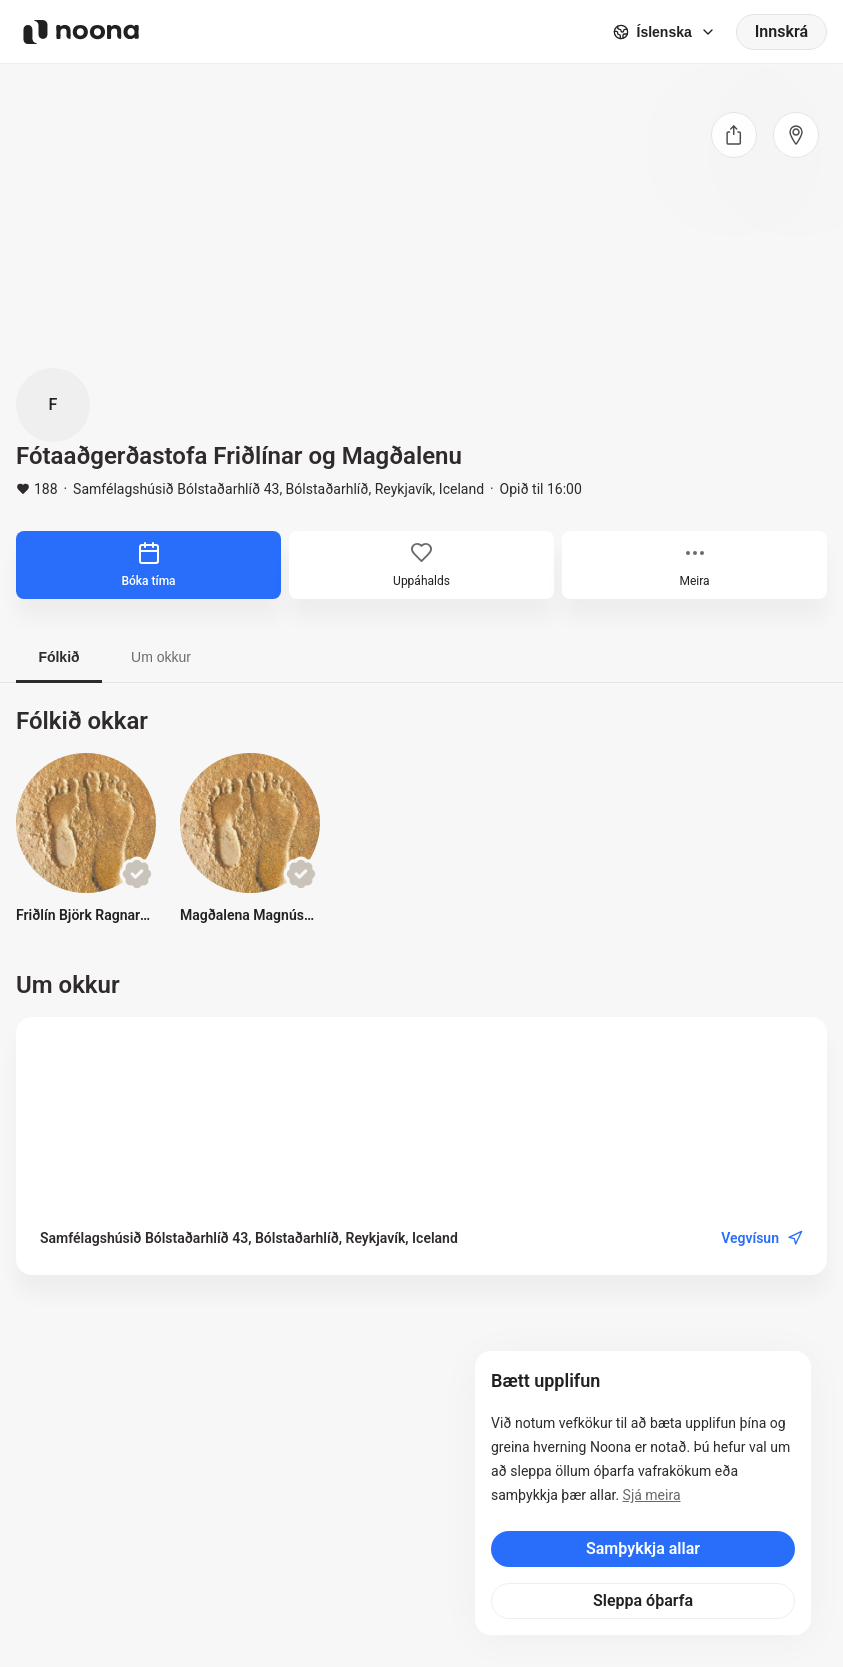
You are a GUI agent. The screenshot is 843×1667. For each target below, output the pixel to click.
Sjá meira (652, 1495)
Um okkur (161, 657)
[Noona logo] (81, 32)
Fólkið (58, 657)
